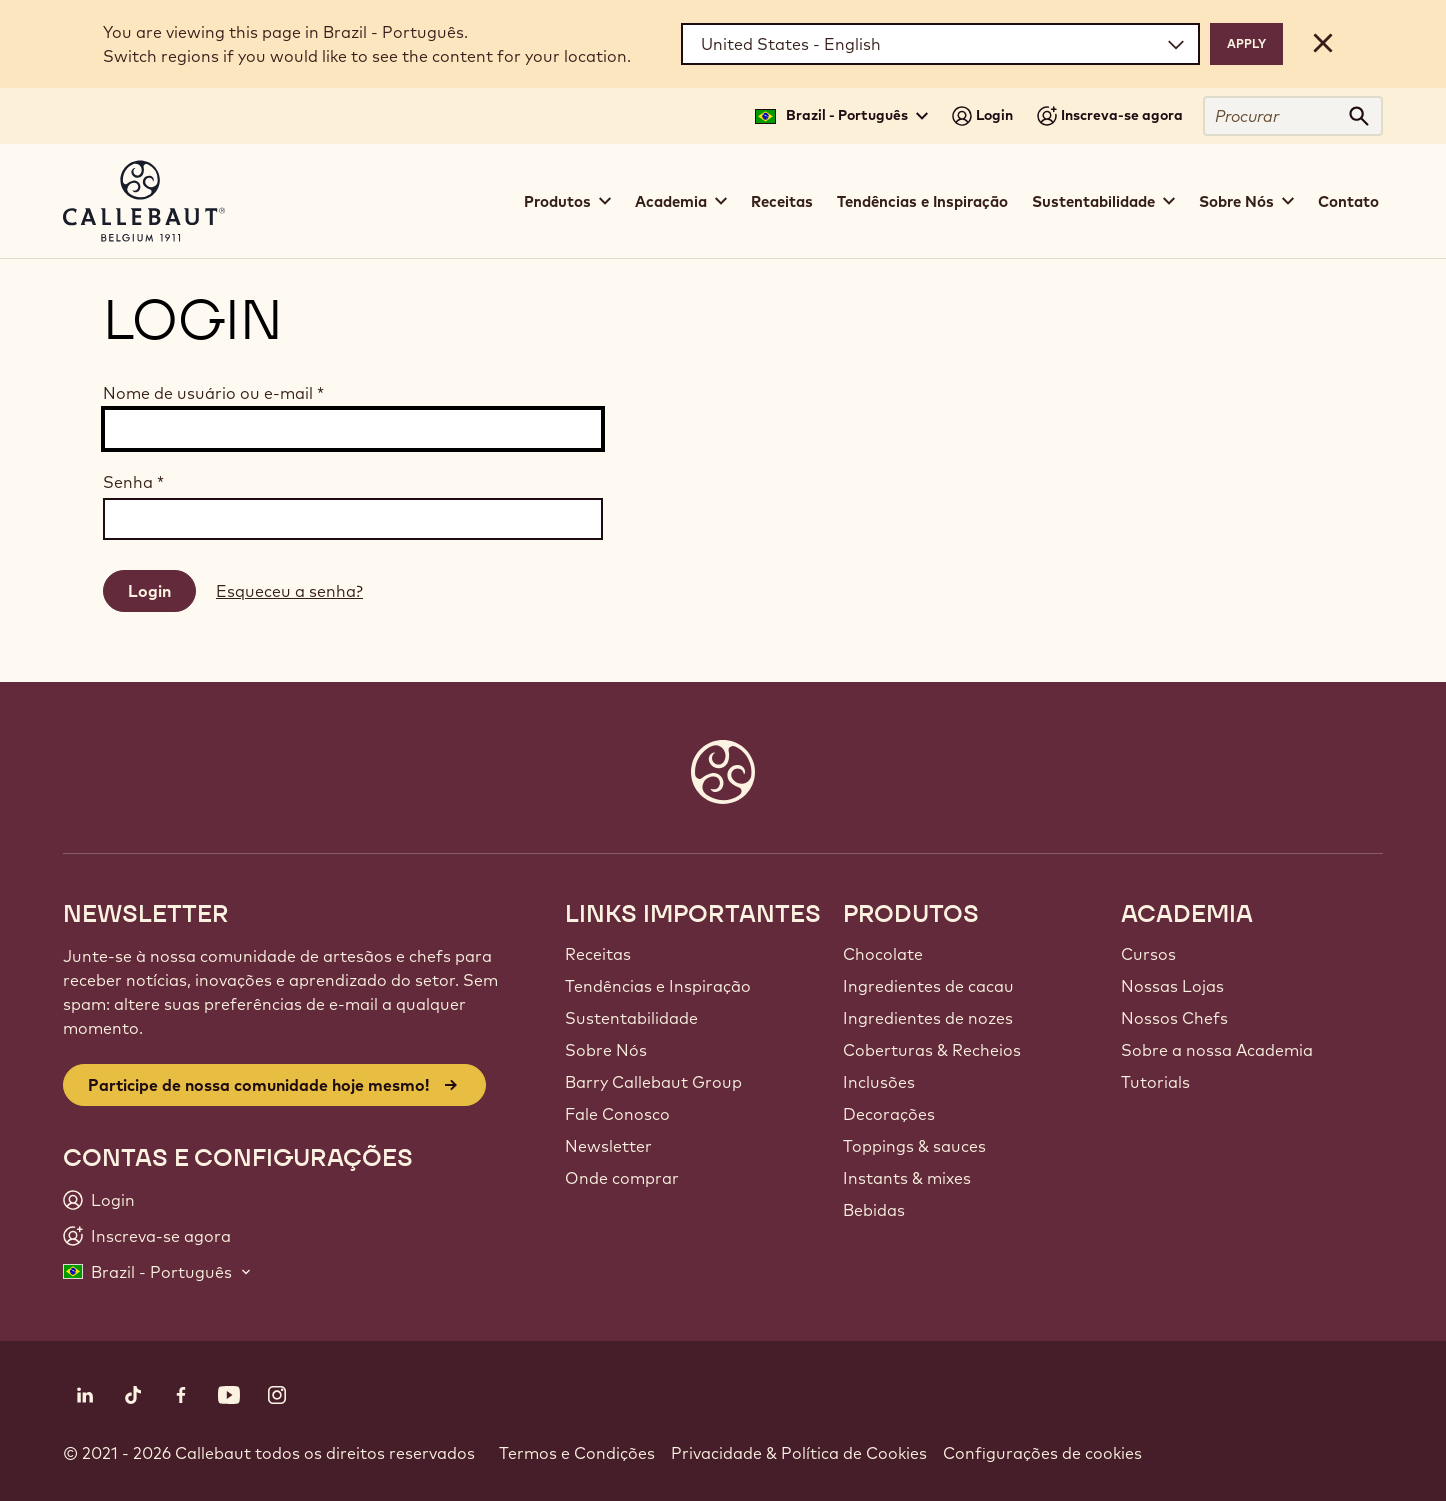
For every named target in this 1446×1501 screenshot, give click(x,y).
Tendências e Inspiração (922, 201)
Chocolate (883, 954)
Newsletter (608, 1146)
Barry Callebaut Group (653, 1082)
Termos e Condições (577, 1453)
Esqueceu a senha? (289, 591)
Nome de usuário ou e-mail (213, 393)
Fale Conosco (617, 1114)
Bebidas (874, 1210)
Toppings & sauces (914, 1146)
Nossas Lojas (1172, 986)
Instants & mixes (907, 1178)
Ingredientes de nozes (928, 1018)
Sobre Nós (606, 1050)
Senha (133, 482)
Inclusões (879, 1082)
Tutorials (1155, 1082)
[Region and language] (940, 44)
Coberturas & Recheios (932, 1050)
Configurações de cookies (1042, 1453)
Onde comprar (622, 1178)
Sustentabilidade (631, 1018)
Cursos (1148, 954)
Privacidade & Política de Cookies (799, 1453)
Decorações (889, 1114)
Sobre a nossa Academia (1217, 1050)
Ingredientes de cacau (928, 986)
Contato (1348, 201)
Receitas (782, 201)
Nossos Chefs (1174, 1018)
